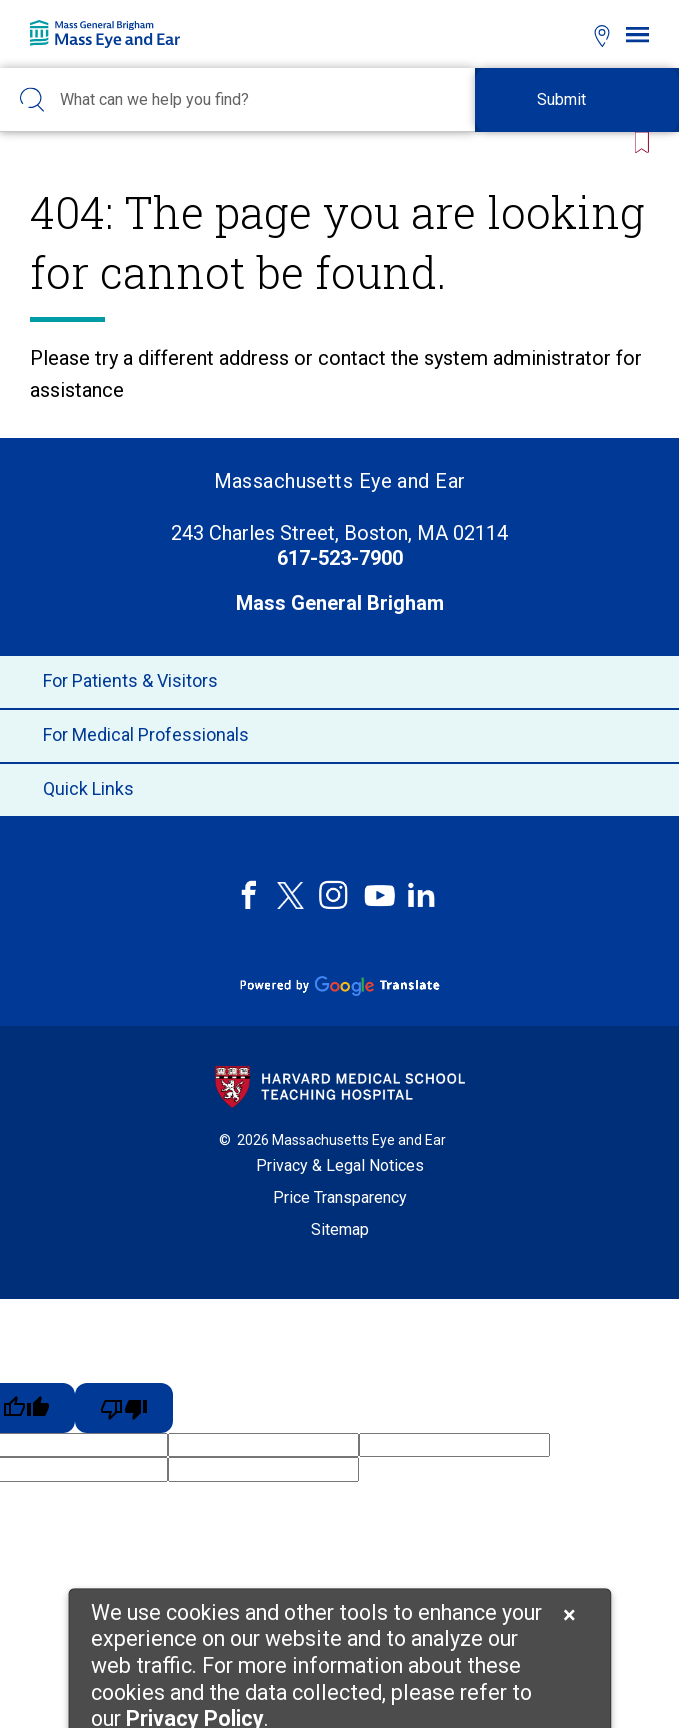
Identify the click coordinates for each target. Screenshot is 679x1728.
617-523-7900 (340, 558)
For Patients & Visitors (339, 682)
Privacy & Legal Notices (340, 1165)
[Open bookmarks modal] (566, 33)
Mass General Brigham (340, 603)
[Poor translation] (124, 1408)
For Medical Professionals (339, 736)
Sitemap (340, 1229)
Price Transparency (340, 1197)
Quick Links (339, 790)
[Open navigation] (637, 34)
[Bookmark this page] (638, 142)
